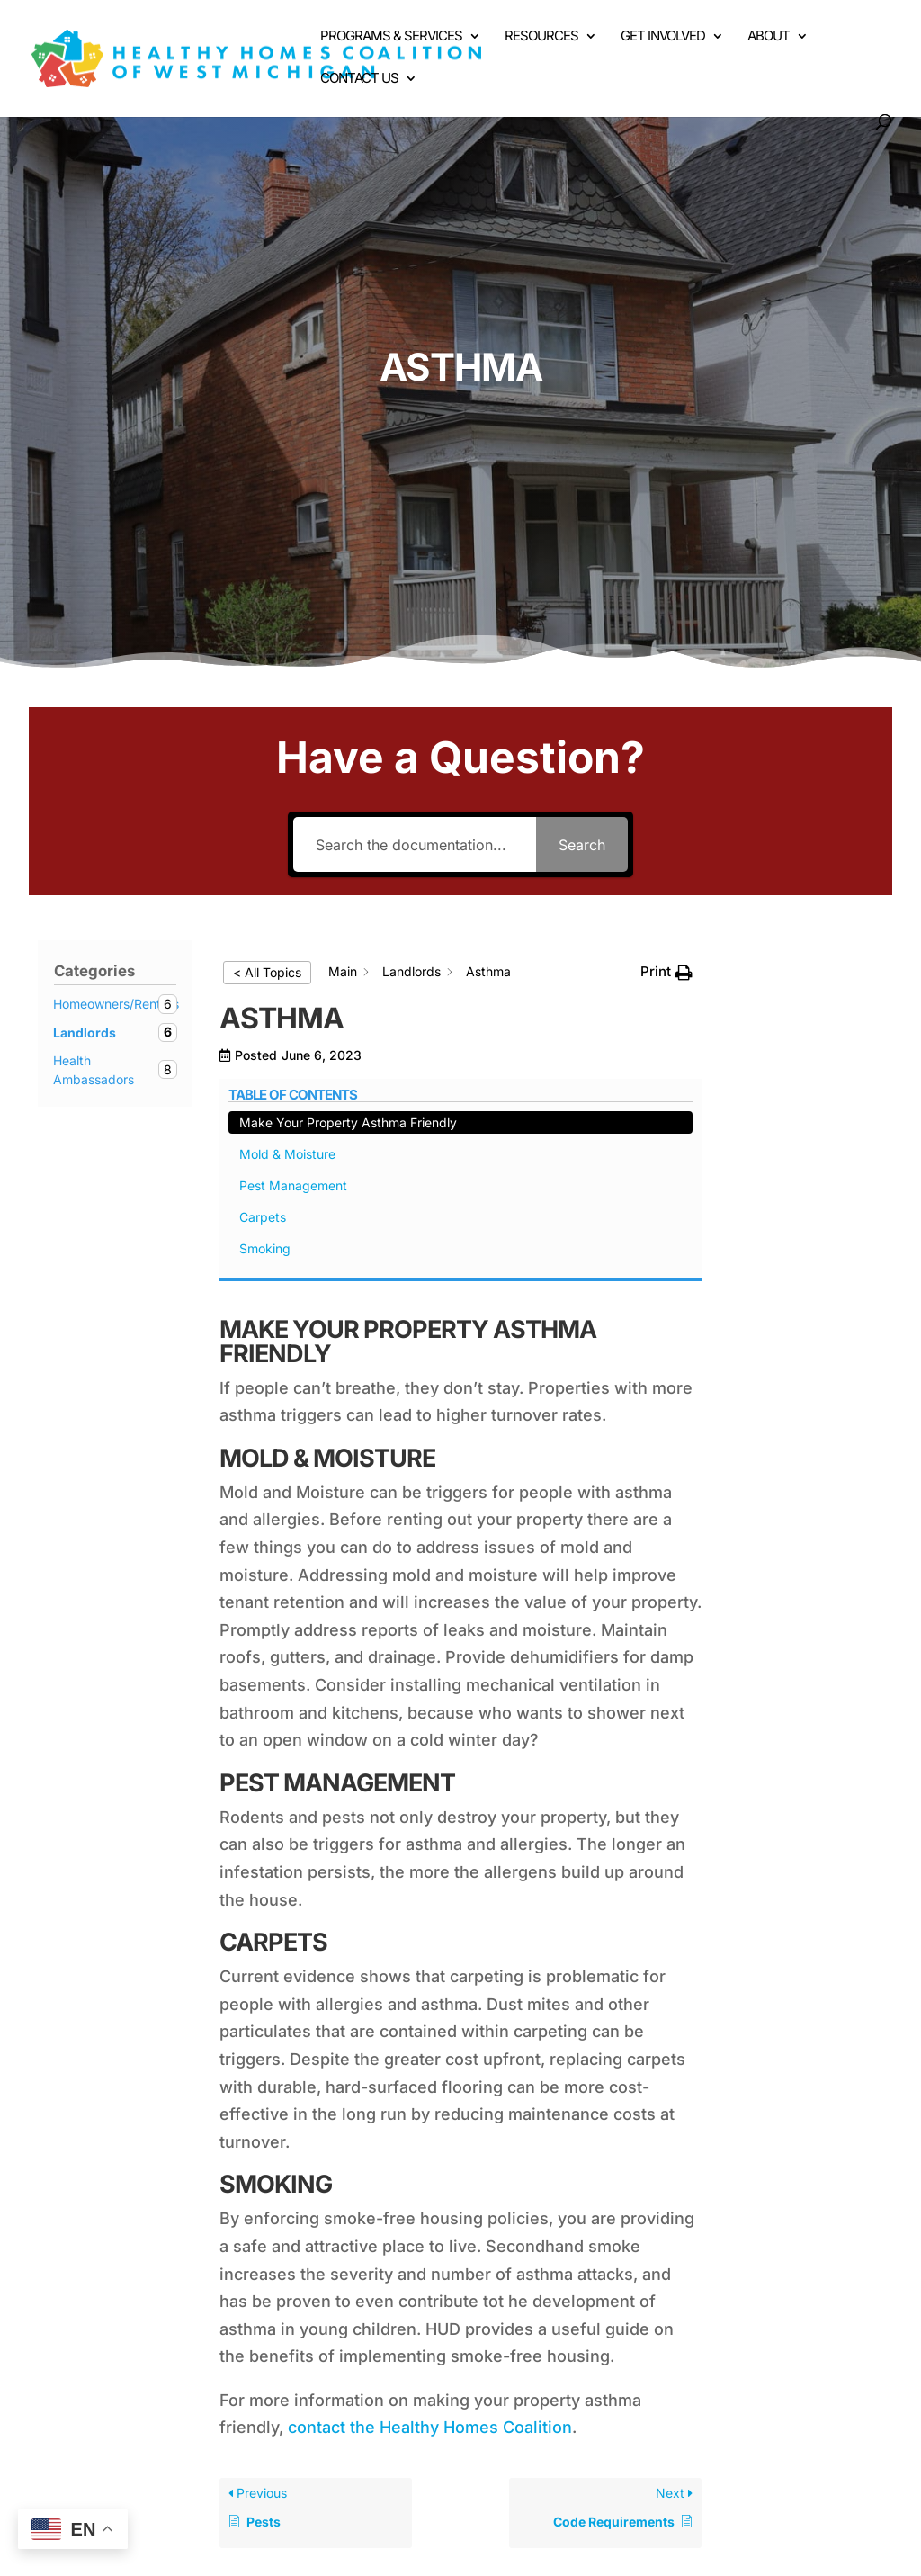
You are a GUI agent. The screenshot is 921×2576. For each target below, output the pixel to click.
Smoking (777, 1147)
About (768, 37)
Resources (541, 37)
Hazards (357, 2431)
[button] (666, 972)
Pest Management (806, 1084)
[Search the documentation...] (414, 844)
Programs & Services (391, 37)
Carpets (775, 1116)
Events (527, 2431)
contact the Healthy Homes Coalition (430, 2188)
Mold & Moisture (800, 1053)
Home (119, 2431)
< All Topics (267, 972)
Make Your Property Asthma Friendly (802, 1002)
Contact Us (359, 79)
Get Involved (663, 37)
